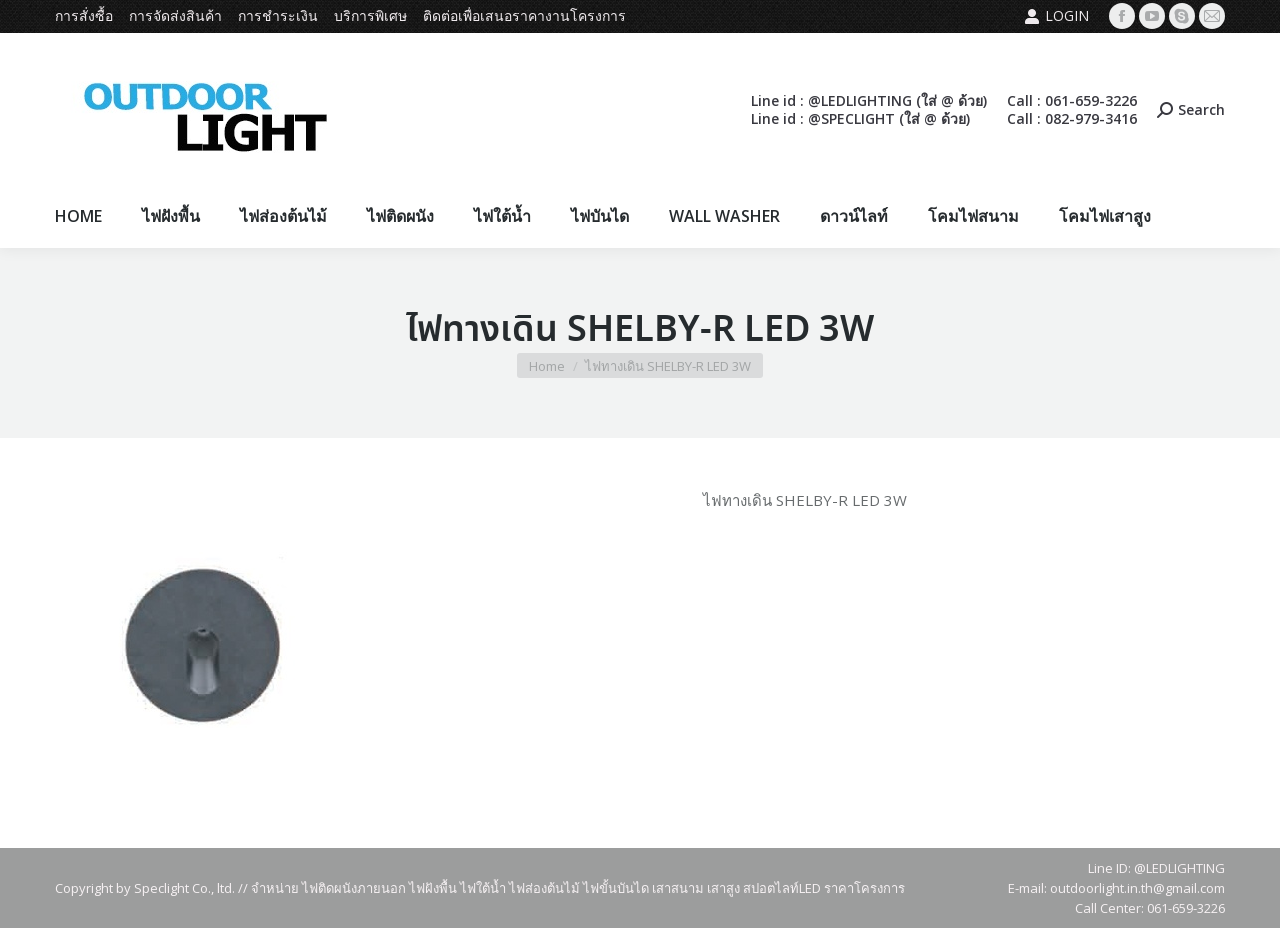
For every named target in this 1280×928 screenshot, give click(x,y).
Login (1056, 16)
